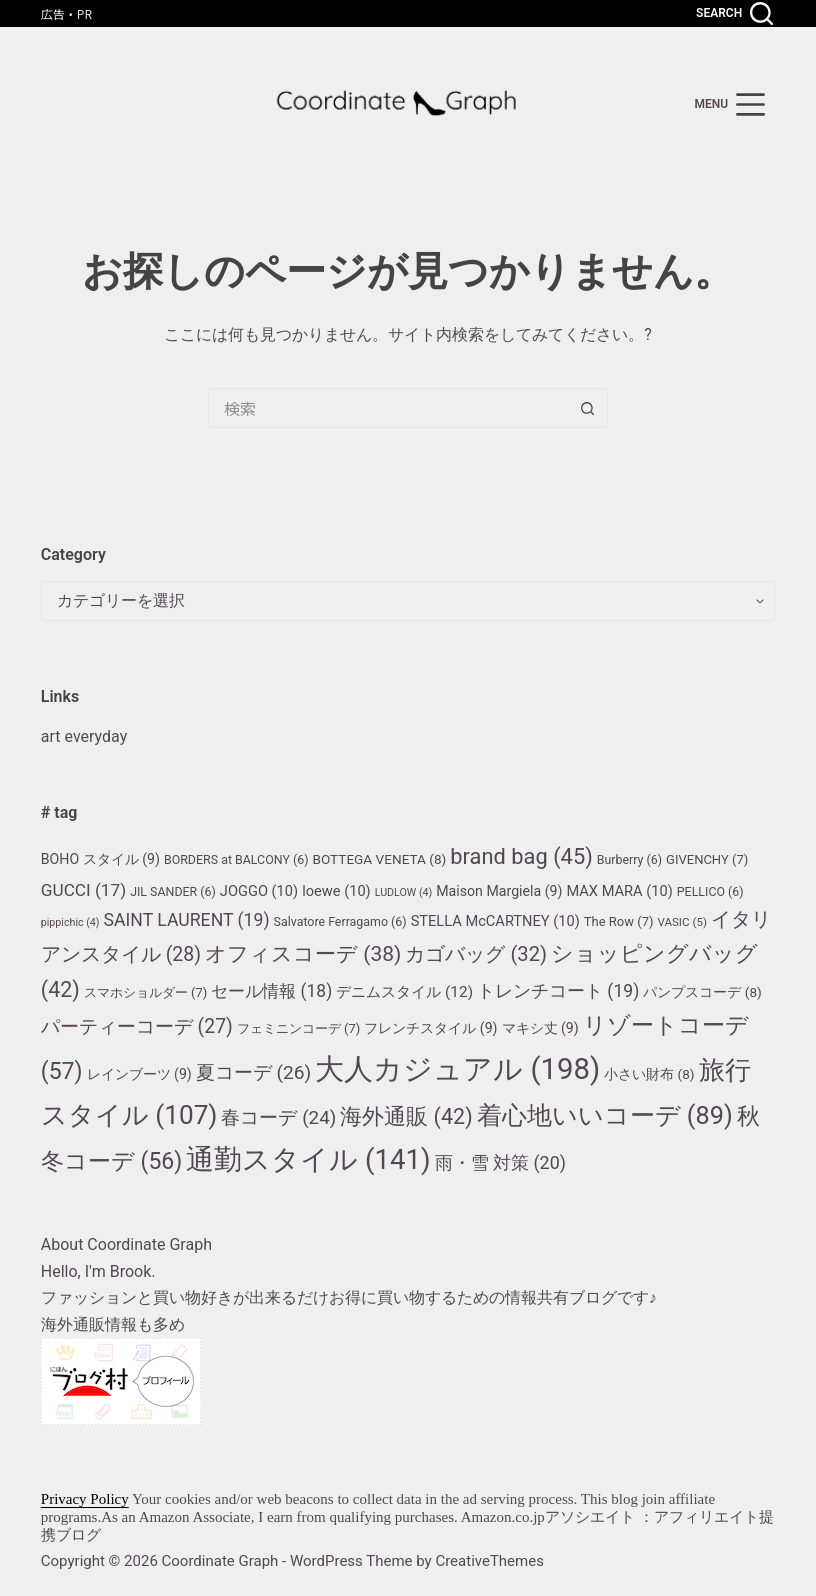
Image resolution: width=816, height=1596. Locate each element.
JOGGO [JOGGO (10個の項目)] (259, 891)
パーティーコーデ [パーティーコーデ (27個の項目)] (137, 1026)
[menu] (730, 104)
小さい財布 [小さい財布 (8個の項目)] (649, 1074)
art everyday (84, 736)
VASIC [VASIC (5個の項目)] (682, 922)
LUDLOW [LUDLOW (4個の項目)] (404, 892)
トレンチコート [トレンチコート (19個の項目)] (558, 991)
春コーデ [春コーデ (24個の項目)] (278, 1118)
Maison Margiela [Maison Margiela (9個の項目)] (499, 891)
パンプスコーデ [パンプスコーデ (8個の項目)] (702, 992)
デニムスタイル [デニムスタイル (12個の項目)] (404, 992)
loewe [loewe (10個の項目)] (336, 891)
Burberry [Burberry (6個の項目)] (629, 859)
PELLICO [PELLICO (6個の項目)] (710, 891)
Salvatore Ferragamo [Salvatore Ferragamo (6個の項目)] (340, 921)
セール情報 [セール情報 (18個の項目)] (271, 991)
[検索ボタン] (588, 408)
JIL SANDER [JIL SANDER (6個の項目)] (173, 891)
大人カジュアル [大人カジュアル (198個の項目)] (457, 1069)
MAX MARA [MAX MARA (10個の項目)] (619, 891)
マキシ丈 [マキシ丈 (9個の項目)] (540, 1028)
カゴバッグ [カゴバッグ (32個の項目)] (476, 954)
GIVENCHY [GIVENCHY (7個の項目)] (707, 859)
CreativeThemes (489, 1561)
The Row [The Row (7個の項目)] (619, 921)
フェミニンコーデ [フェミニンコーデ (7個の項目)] (299, 1028)
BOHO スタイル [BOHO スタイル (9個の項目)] (100, 859)
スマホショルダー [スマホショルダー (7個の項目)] (146, 992)
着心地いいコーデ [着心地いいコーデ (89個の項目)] (605, 1115)
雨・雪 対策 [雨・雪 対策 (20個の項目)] (500, 1162)
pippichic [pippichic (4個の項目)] (70, 922)
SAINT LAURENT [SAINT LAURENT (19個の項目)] (187, 920)
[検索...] (388, 408)
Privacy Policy (85, 1499)
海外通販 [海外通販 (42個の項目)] (406, 1116)
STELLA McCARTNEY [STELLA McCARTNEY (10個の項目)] (495, 921)
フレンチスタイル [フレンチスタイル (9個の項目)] (430, 1028)
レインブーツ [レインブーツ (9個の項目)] (139, 1074)
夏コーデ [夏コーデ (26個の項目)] (254, 1072)
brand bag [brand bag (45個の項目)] (521, 856)
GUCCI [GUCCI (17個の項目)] (83, 890)
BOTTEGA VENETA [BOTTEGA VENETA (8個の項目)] (379, 859)
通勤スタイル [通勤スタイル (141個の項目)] (308, 1159)
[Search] (734, 13)
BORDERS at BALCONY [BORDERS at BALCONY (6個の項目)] (236, 859)
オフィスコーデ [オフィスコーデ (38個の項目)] (303, 953)
